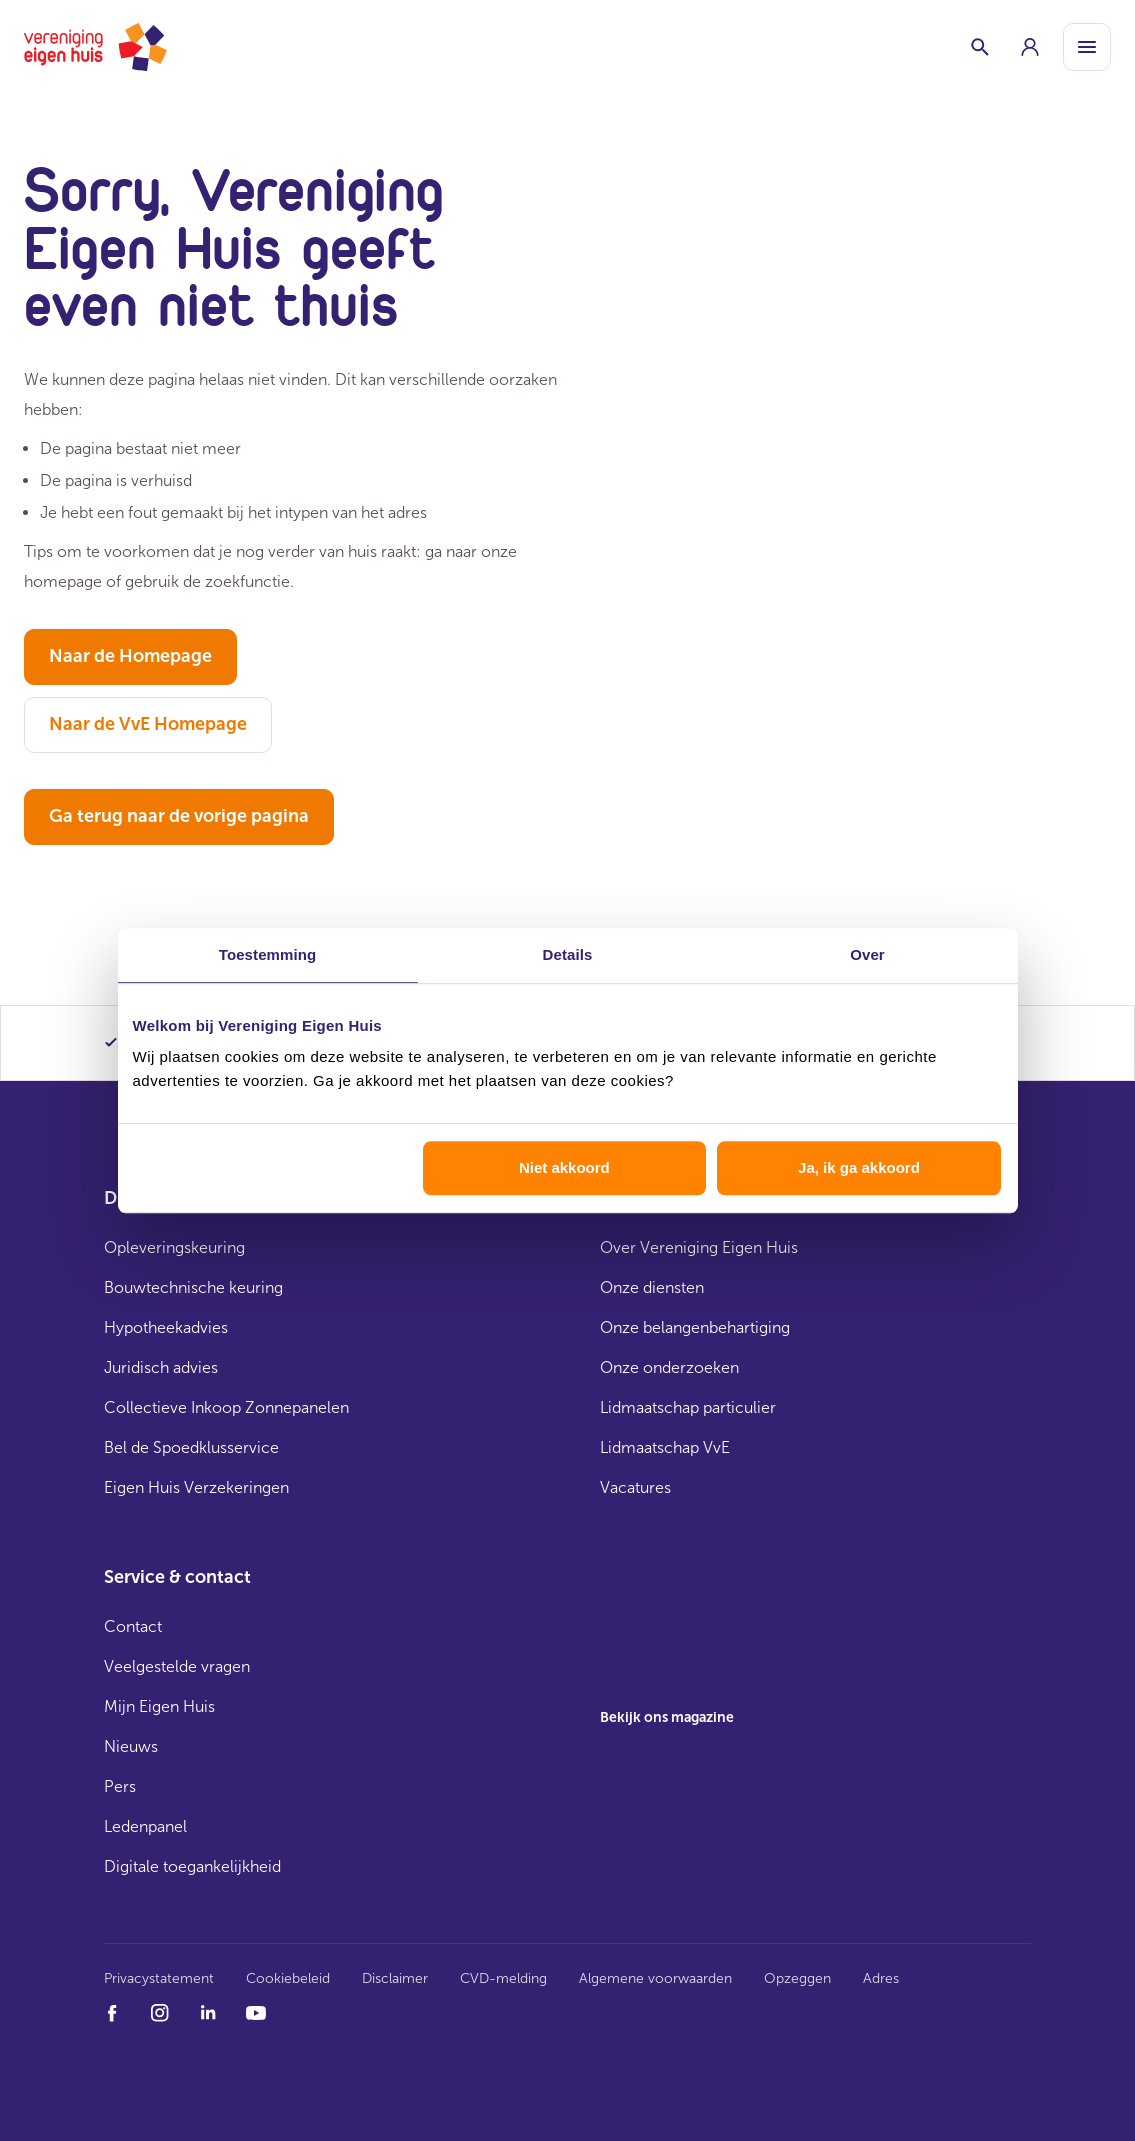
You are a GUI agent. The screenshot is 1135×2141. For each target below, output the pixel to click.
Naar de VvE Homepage (148, 724)
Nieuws (131, 1746)
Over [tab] (867, 954)
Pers (120, 1786)
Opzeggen (797, 1978)
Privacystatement (159, 1978)
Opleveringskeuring (174, 1247)
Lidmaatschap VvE (665, 1447)
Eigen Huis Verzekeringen (196, 1487)
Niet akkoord (564, 1167)
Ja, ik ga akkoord (859, 1167)
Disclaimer (395, 1978)
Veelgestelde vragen (177, 1666)
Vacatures (635, 1487)
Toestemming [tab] (268, 954)
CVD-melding (503, 1978)
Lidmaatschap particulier (688, 1407)
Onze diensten (652, 1287)
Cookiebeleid (288, 1978)
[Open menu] (1087, 47)
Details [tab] (568, 954)
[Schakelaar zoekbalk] (980, 47)
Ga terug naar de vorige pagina (179, 816)
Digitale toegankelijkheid (192, 1866)
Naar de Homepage (130, 656)
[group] (1030, 47)
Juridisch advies (161, 1367)
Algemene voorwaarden (655, 1978)
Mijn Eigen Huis (159, 1706)
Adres (881, 1978)
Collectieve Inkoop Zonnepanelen (226, 1407)
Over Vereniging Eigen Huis (699, 1247)
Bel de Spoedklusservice (191, 1447)
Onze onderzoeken (669, 1367)
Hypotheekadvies (166, 1327)
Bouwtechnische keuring (193, 1287)
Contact (133, 1626)
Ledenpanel (145, 1826)
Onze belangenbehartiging (695, 1327)
